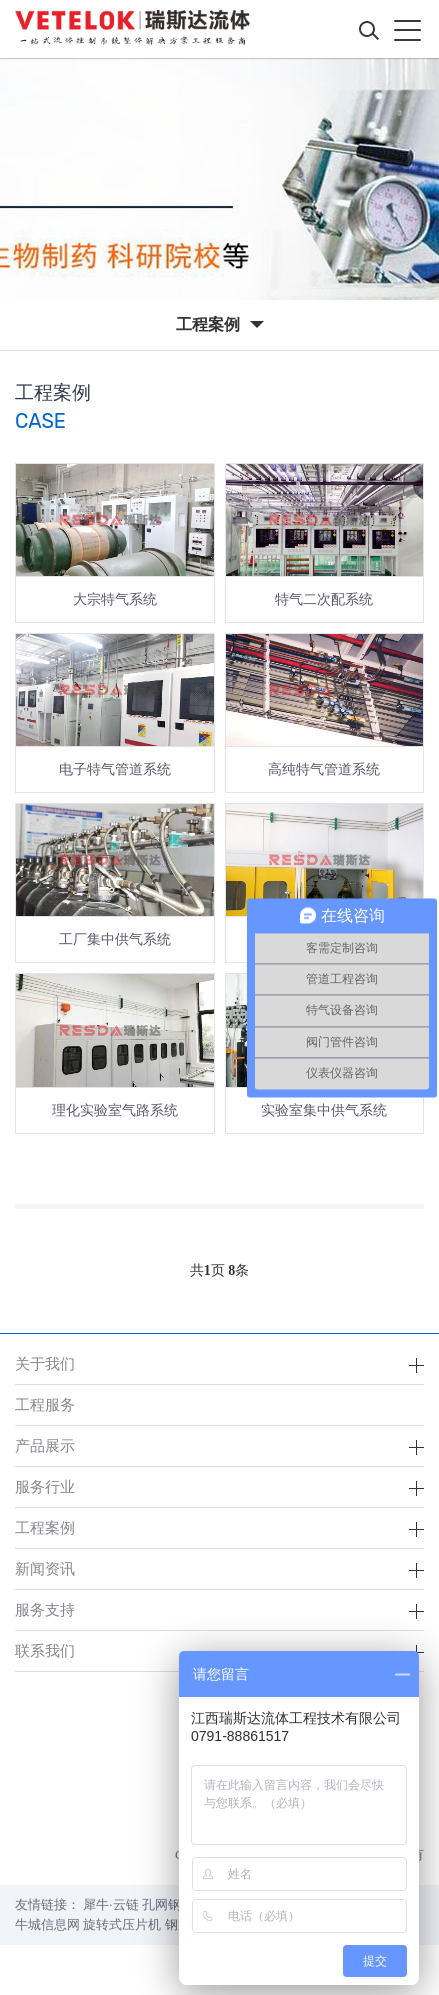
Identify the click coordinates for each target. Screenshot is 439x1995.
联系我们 (45, 1650)
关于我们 (45, 1363)
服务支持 (45, 1609)
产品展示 (45, 1445)
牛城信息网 (47, 1924)
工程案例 (45, 1527)
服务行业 (45, 1486)
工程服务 (45, 1404)
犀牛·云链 (110, 1904)
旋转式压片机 (122, 1924)
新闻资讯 (45, 1568)
